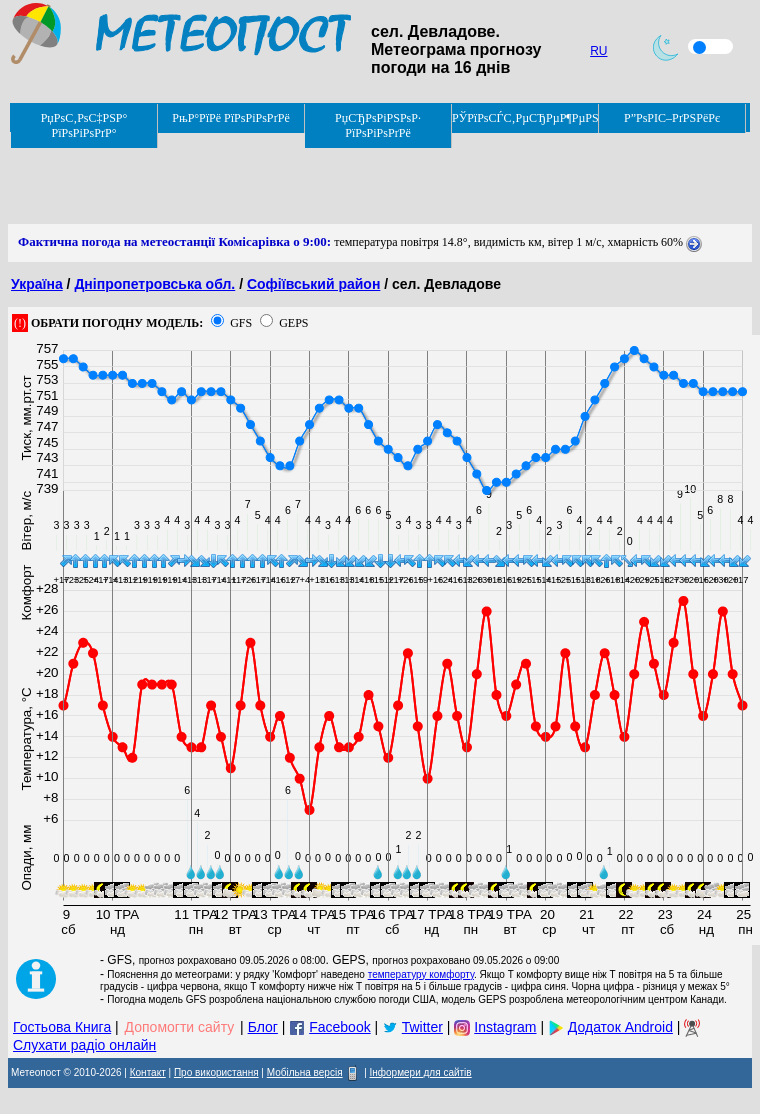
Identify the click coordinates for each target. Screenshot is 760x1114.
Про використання (216, 1072)
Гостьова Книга (62, 1027)
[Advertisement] (372, 179)
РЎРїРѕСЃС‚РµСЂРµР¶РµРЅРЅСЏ (525, 118)
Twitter (422, 1027)
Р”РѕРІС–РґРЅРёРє (672, 118)
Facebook (339, 1027)
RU (598, 51)
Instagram (505, 1027)
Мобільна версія (305, 1072)
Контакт (148, 1072)
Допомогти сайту (180, 1027)
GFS (241, 323)
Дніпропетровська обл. (154, 284)
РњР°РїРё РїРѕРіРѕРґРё (230, 118)
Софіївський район (313, 284)
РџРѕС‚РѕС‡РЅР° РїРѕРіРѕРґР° (84, 125)
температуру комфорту (421, 974)
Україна (37, 284)
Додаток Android (620, 1027)
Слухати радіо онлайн (84, 1045)
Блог (263, 1027)
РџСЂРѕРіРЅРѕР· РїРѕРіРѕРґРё (378, 125)
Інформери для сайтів (421, 1072)
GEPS (293, 323)
